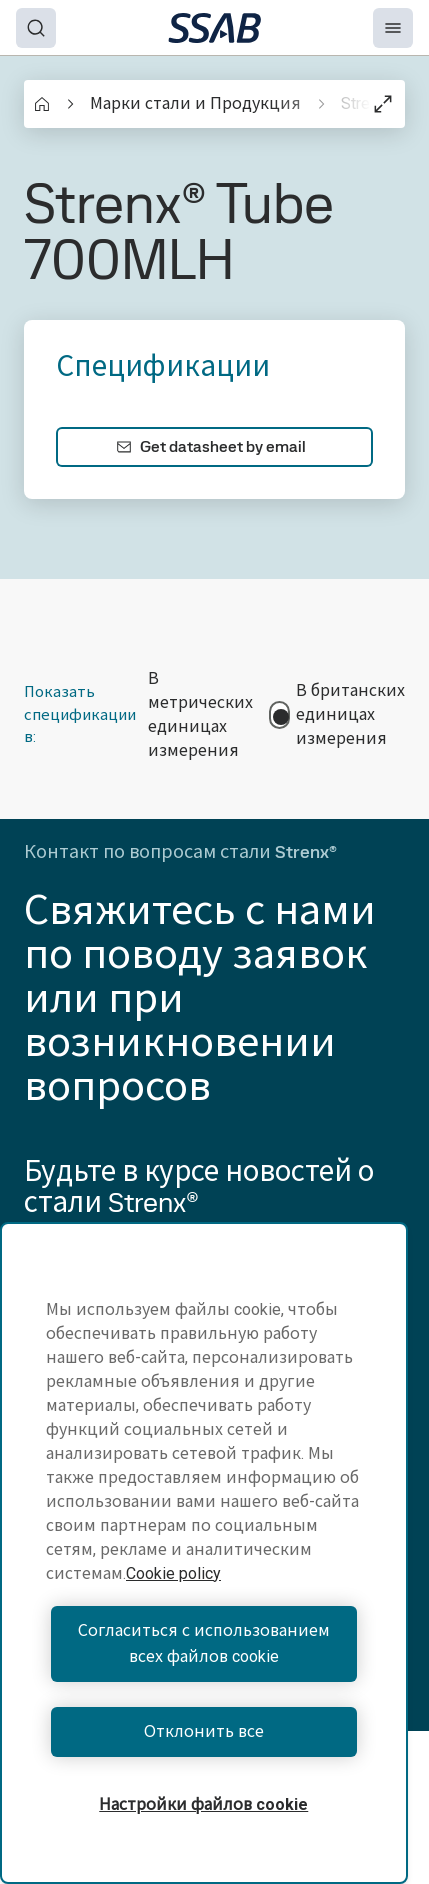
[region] (204, 1553)
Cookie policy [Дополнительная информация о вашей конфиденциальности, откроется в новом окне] (173, 1573)
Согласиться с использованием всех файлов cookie (204, 1643)
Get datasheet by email (211, 446)
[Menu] (393, 28)
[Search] (36, 28)
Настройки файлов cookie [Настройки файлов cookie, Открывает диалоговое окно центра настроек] (203, 1804)
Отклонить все (204, 1731)
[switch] (279, 715)
